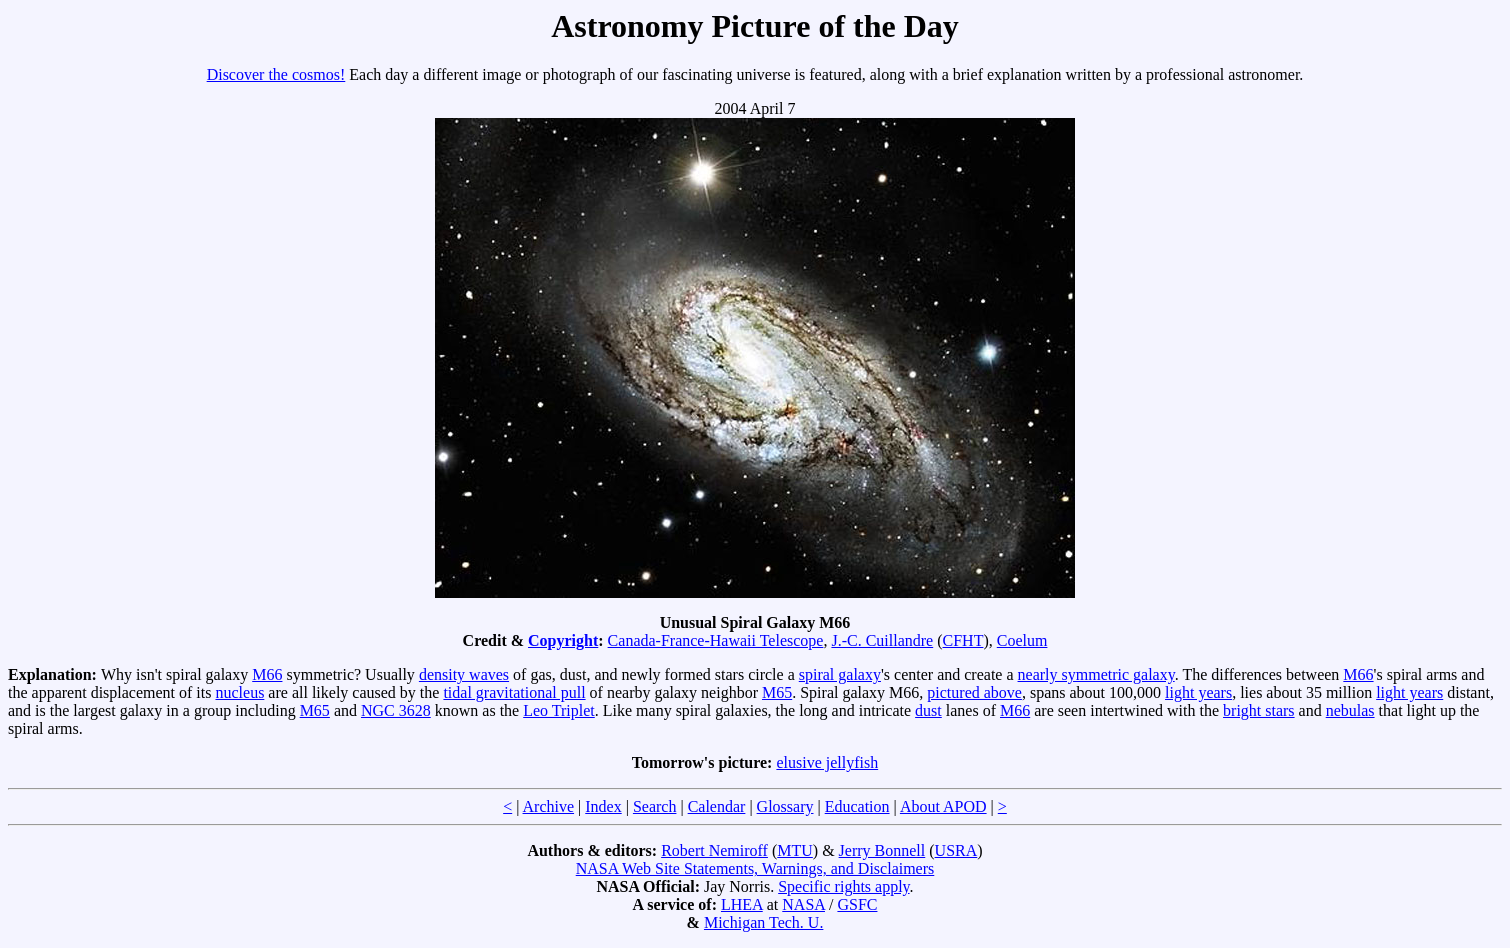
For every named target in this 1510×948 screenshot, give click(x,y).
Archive (549, 806)
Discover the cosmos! (276, 74)
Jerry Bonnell (882, 850)
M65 (777, 692)
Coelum (1022, 640)
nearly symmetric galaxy (1096, 674)
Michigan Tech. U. (763, 922)
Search (655, 806)
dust (928, 710)
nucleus (239, 692)
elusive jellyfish (827, 762)
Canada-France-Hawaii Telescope (716, 640)
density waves (464, 674)
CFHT (963, 640)
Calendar (717, 806)
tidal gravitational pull (514, 692)
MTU (795, 850)
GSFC (857, 904)
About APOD (943, 806)
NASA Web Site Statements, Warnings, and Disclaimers (755, 868)
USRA (956, 850)
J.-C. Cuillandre (882, 640)
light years (1198, 692)
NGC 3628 (396, 710)
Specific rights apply (843, 886)
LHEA (742, 904)
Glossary (785, 806)
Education (857, 806)
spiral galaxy (840, 674)
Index (603, 806)
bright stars (1259, 710)
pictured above (974, 692)
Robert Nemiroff (714, 850)
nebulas (1350, 710)
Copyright (563, 640)
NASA (803, 904)
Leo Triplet (559, 710)
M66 (267, 674)
